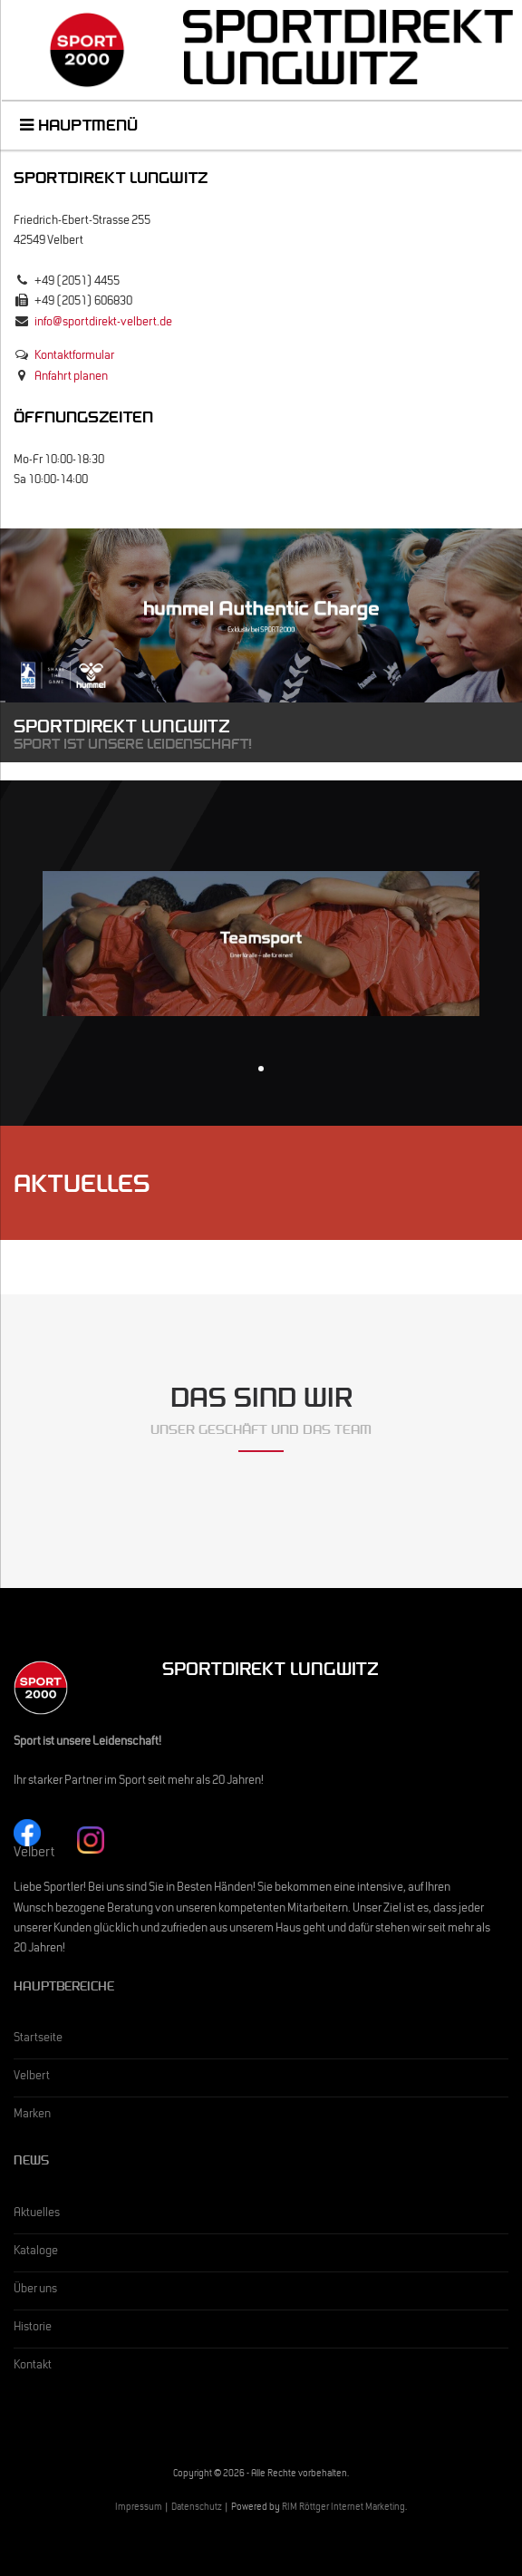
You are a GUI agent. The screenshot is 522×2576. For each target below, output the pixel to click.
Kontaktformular (74, 357)
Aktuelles (37, 2214)
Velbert (32, 2077)
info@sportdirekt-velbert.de (103, 323)
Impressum (138, 2508)
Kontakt (33, 2366)
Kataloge (36, 2252)
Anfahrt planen (71, 378)
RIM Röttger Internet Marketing (343, 2508)
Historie (33, 2328)
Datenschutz (196, 2508)
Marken (32, 2115)
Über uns (35, 2290)
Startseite (38, 2039)
